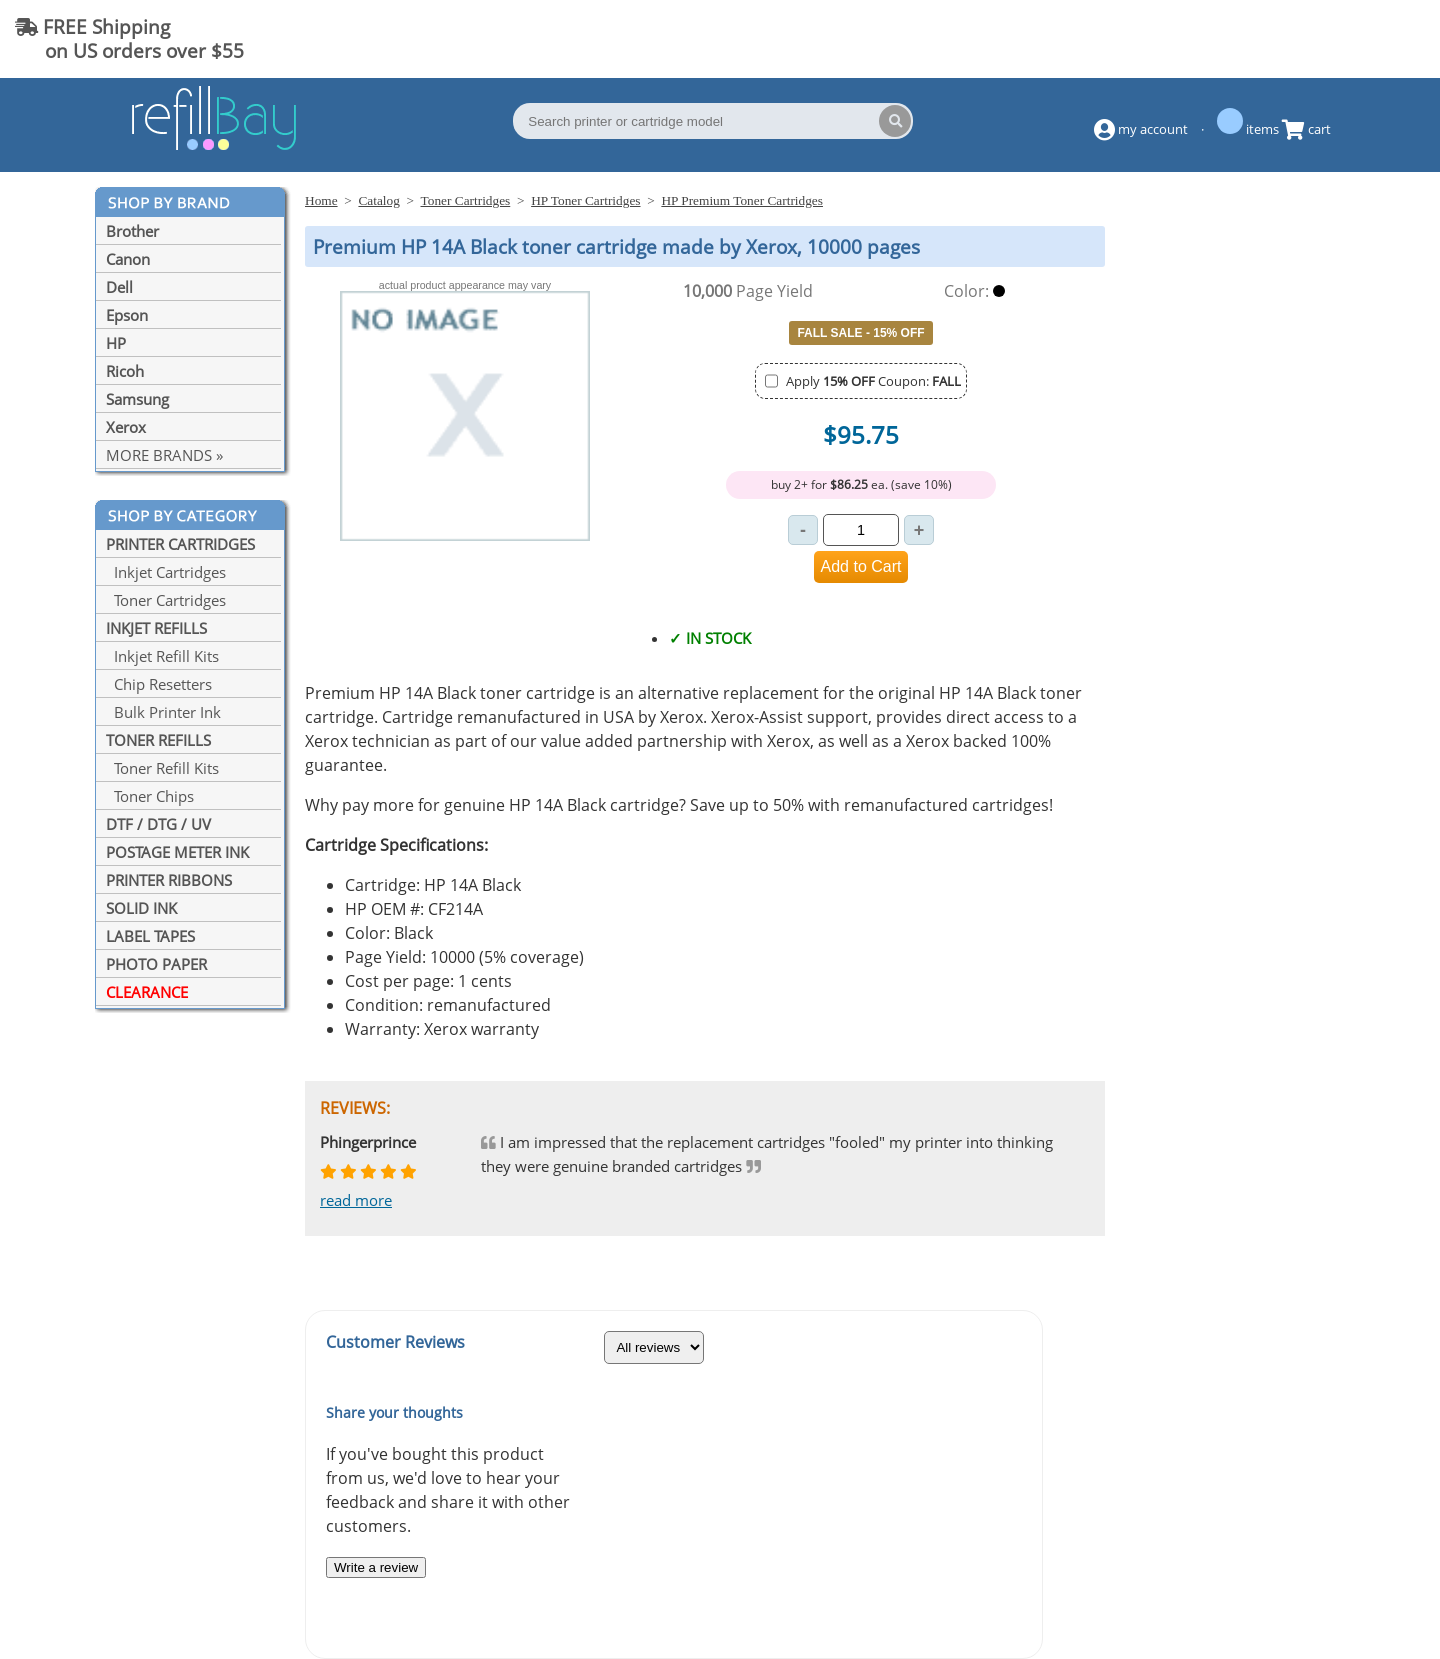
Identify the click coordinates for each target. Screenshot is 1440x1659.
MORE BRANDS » (164, 455)
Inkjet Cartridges (166, 572)
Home (321, 200)
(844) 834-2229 (1344, 38)
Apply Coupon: (873, 381)
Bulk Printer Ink (163, 712)
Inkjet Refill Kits (162, 656)
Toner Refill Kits (162, 768)
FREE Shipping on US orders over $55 (129, 38)
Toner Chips (150, 796)
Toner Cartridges (166, 600)
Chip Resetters (159, 684)
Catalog (378, 200)
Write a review (376, 1567)
